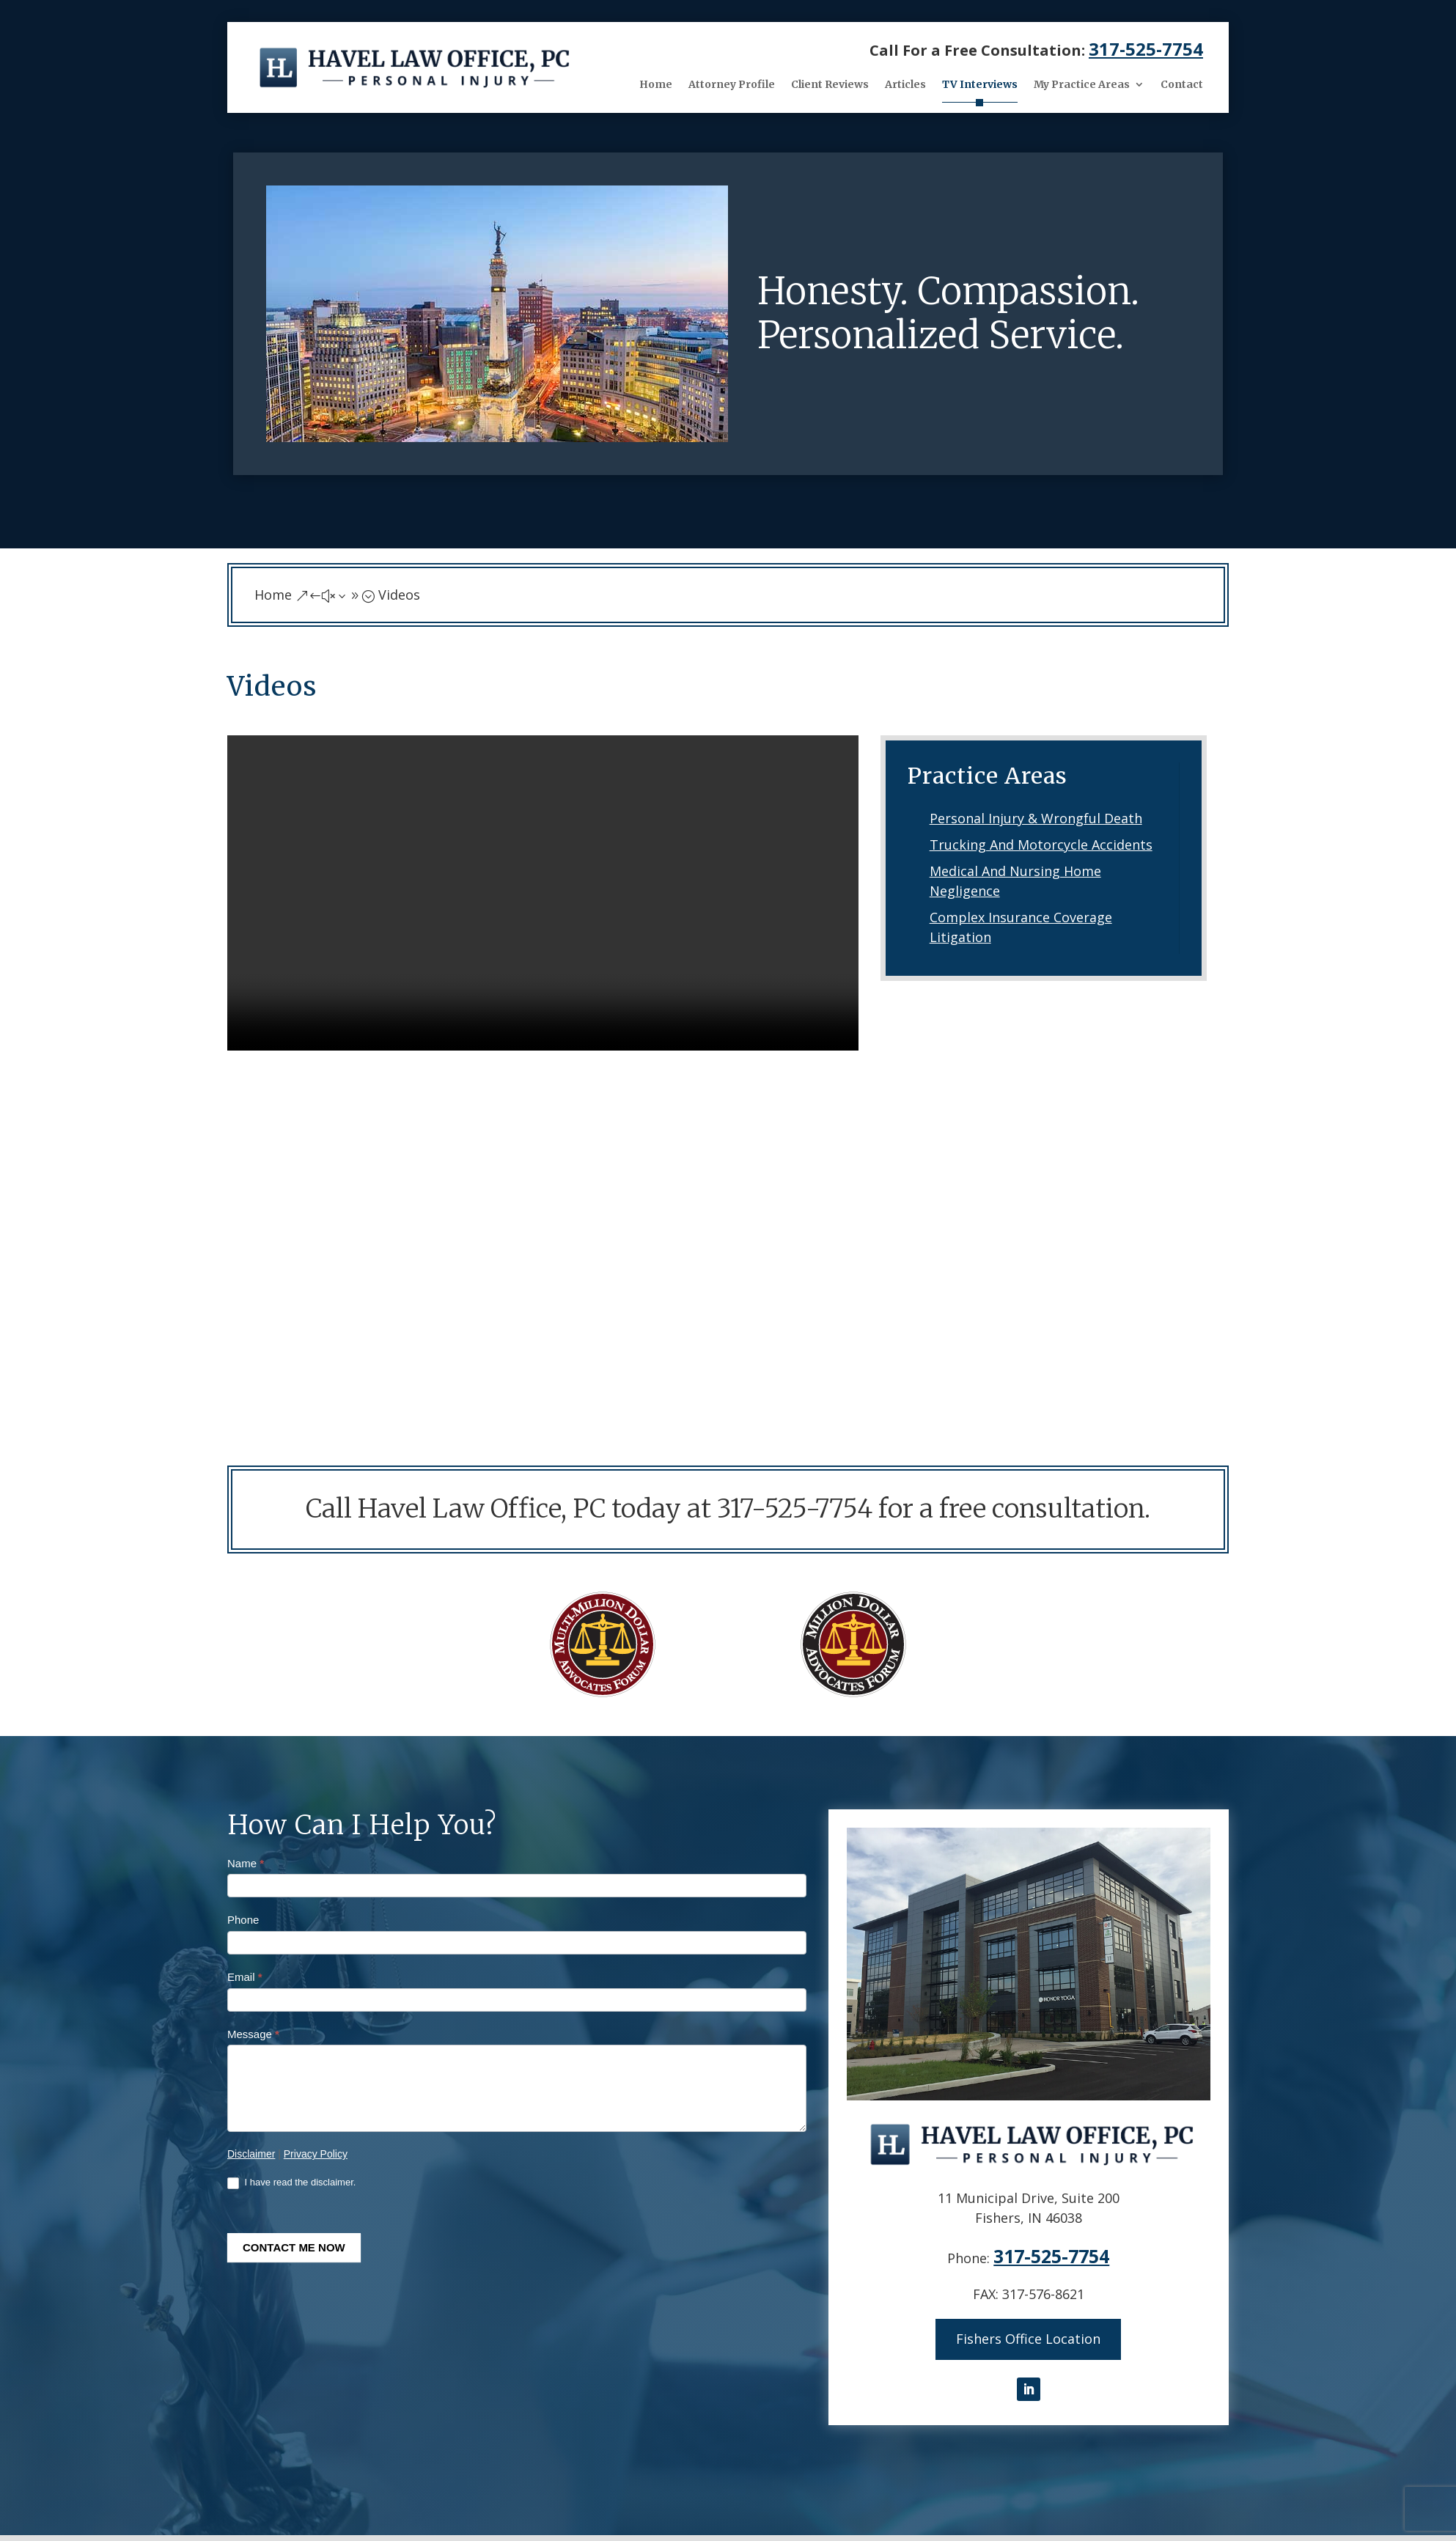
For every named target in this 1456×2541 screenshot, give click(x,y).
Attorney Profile (731, 84)
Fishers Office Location (1028, 2337)
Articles (905, 84)
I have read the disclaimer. (291, 2183)
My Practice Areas (1082, 84)
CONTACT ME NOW (294, 2247)
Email (244, 1977)
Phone (243, 1919)
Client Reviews (830, 84)
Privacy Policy (316, 2154)
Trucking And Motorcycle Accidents (1041, 844)
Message (253, 2034)
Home (655, 84)
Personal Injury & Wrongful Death (1036, 818)
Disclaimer (251, 2154)
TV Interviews (980, 84)
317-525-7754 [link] (1146, 49)
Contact (1182, 84)
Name (245, 1863)
